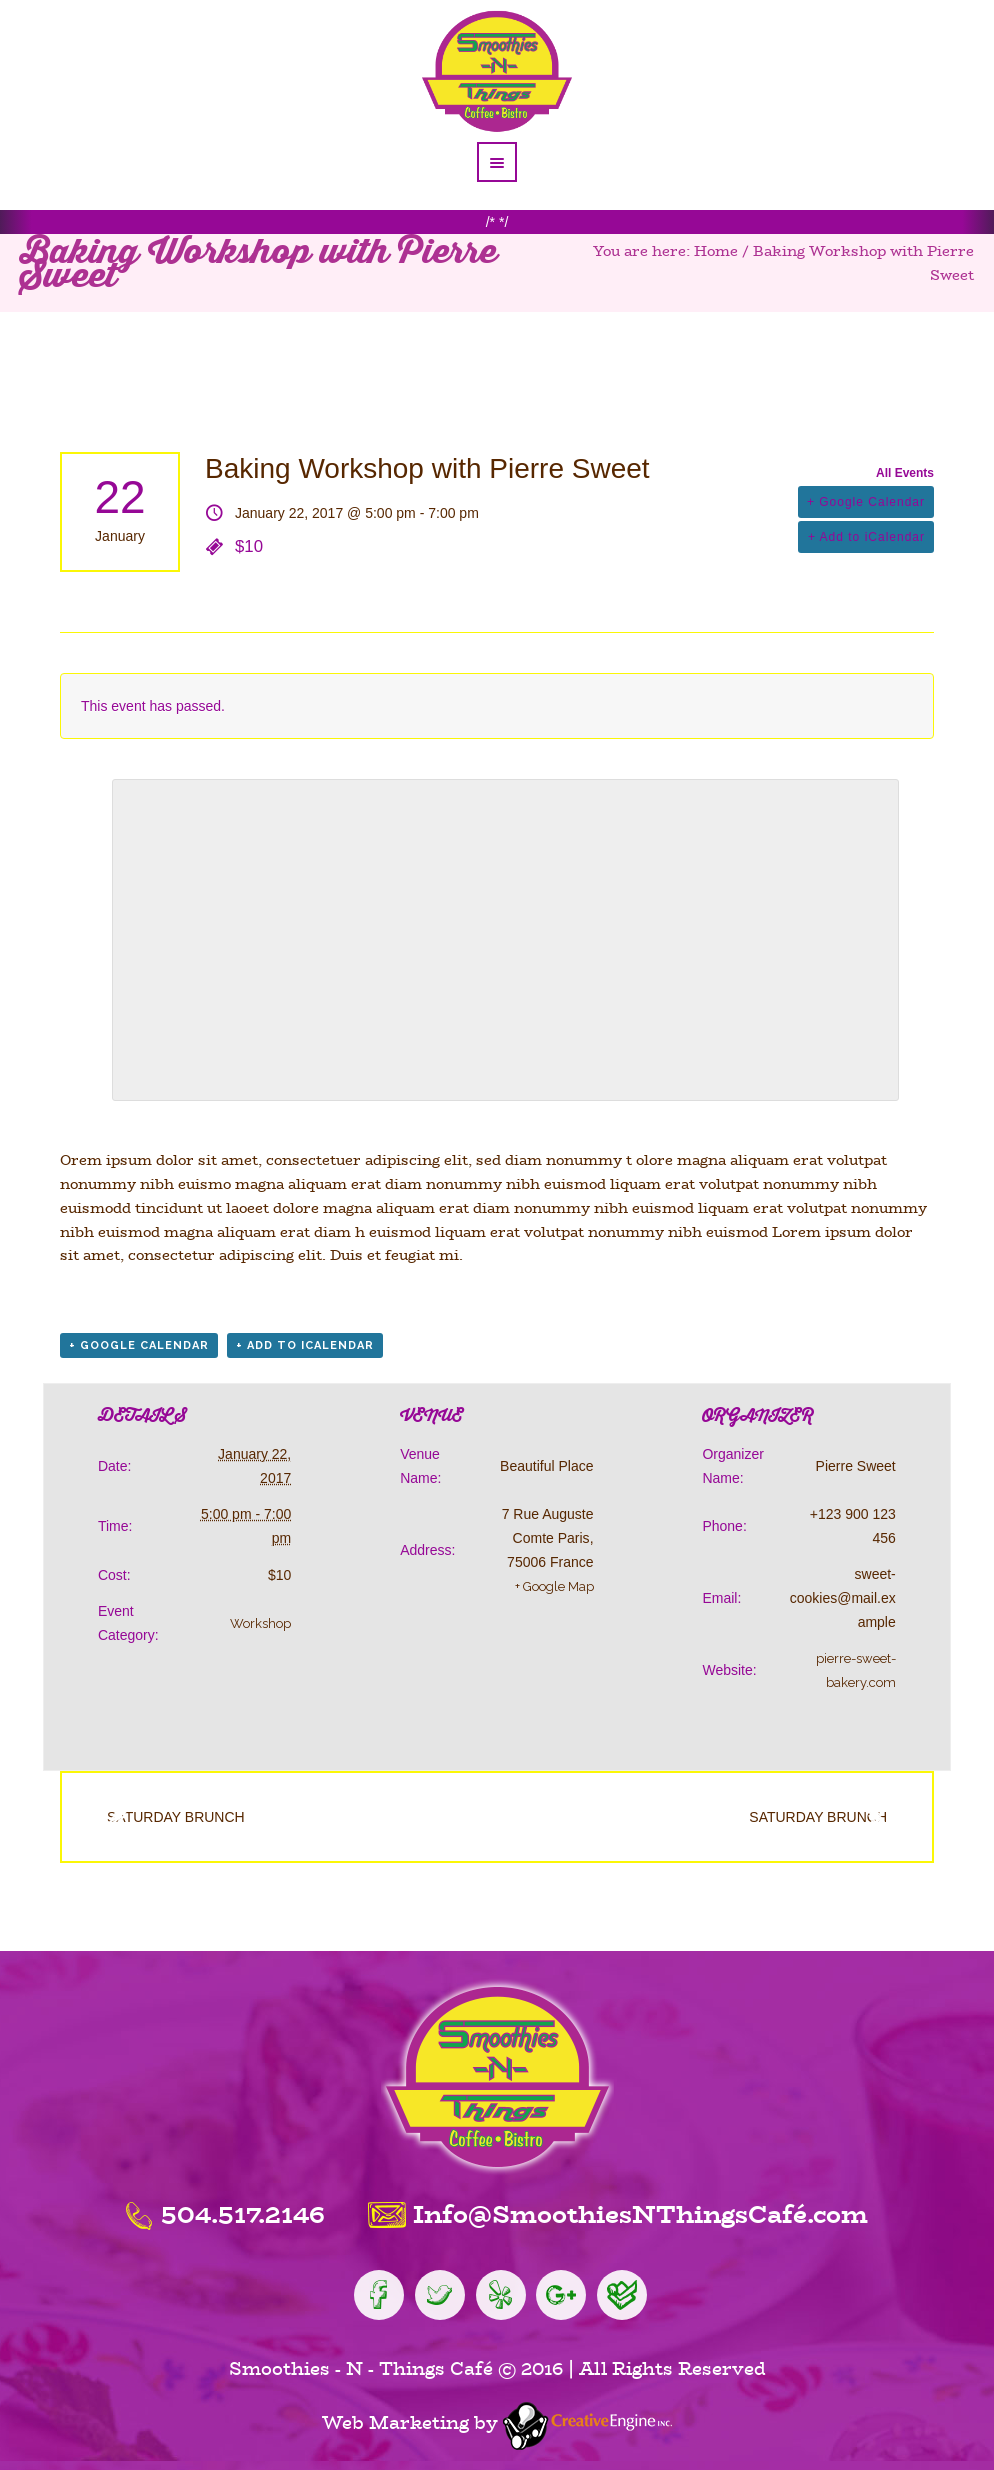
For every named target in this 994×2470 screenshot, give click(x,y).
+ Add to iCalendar (866, 537)
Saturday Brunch (163, 1816)
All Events (905, 473)
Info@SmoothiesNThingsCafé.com (640, 2214)
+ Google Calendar (866, 502)
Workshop (260, 1623)
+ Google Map (554, 1586)
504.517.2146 (243, 2214)
